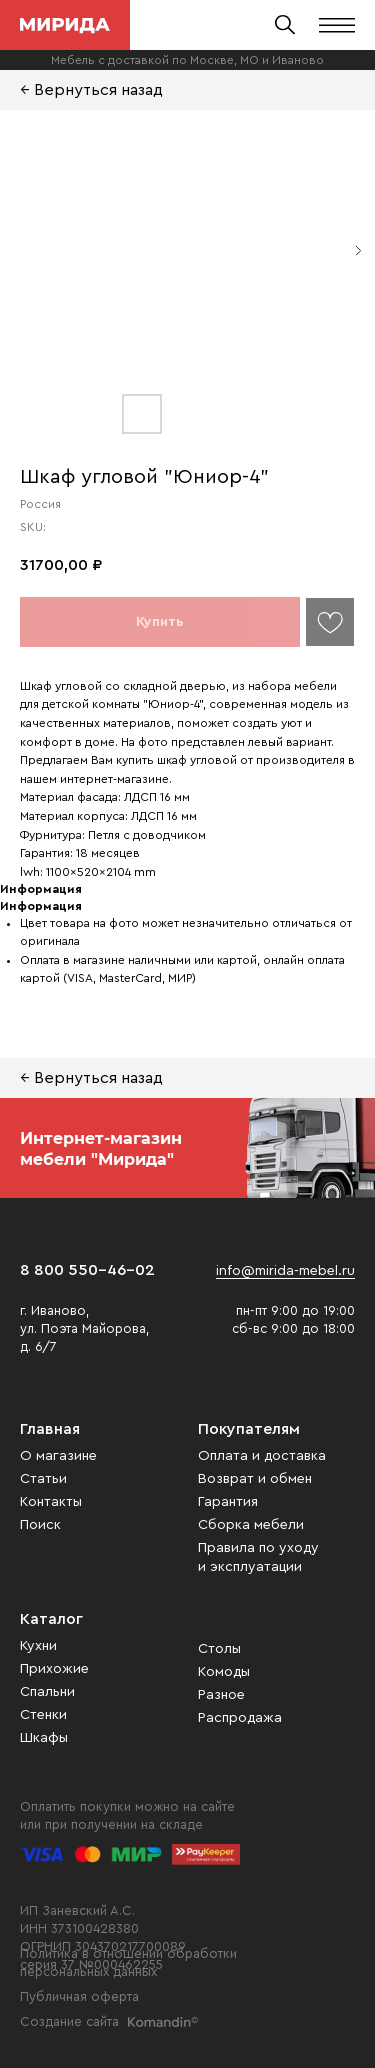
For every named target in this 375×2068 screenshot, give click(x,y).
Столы (219, 1649)
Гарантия (228, 1502)
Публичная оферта (79, 1996)
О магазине (58, 1456)
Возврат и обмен (255, 1479)
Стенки (43, 1715)
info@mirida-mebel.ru (285, 1271)
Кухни (38, 1646)
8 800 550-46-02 (87, 1270)
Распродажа (240, 1718)
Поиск (40, 1525)
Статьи (43, 1479)
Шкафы (44, 1738)
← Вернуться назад (91, 90)
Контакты (51, 1502)
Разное (221, 1695)
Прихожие (54, 1669)
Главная (50, 1429)
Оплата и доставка (262, 1456)
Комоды (224, 1672)
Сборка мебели (251, 1525)
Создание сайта (69, 2021)
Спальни (47, 1692)
